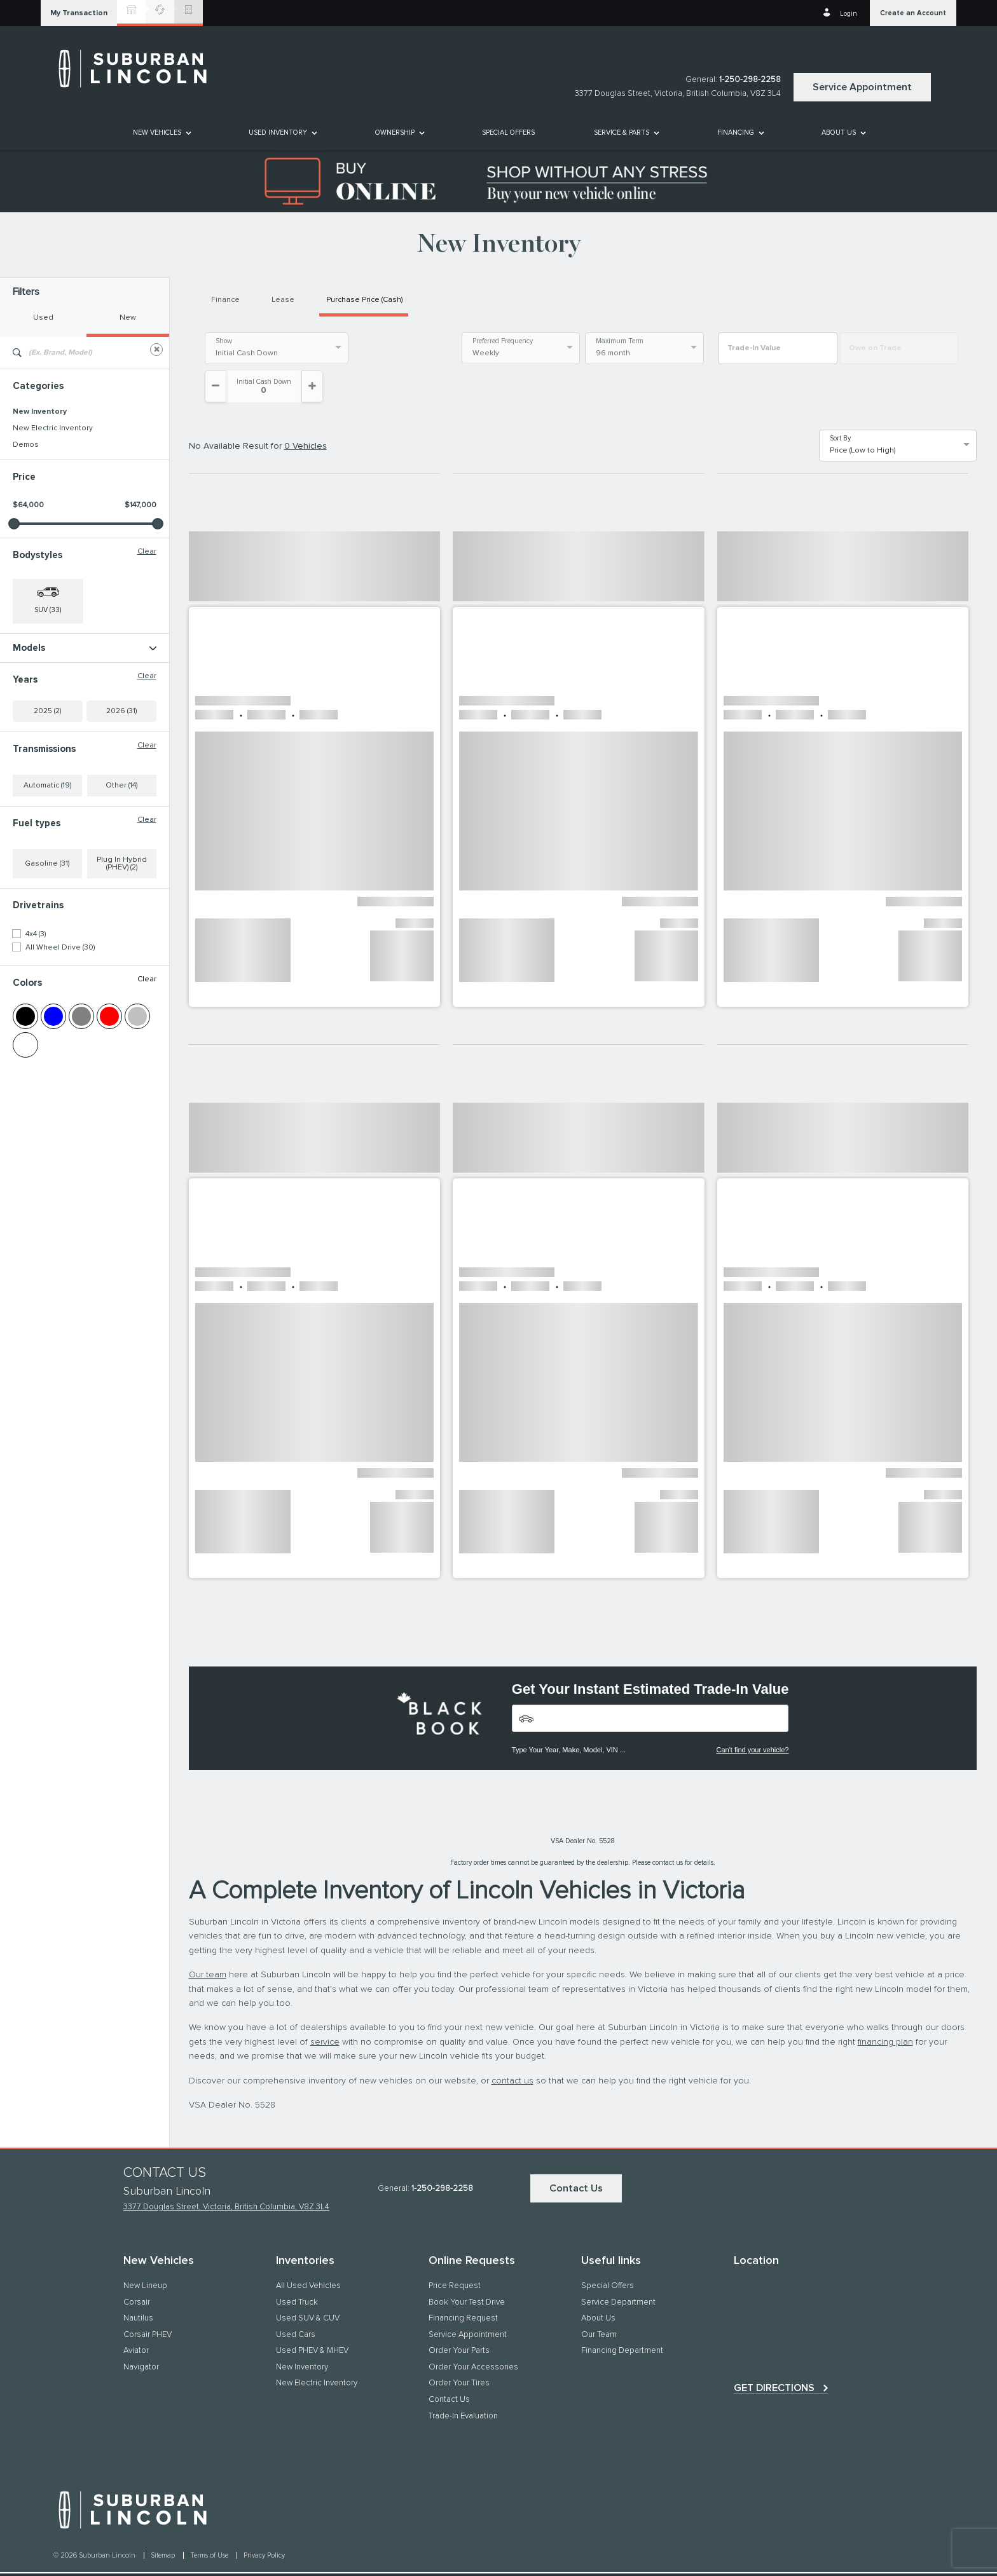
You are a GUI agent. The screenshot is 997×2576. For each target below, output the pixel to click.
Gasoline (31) (47, 946)
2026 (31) (121, 794)
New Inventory (40, 412)
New (128, 318)
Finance (225, 300)
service (325, 2010)
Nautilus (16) (34, 698)
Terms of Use (210, 2523)
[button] (79, 13)
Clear (146, 551)
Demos (26, 445)
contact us (512, 2049)
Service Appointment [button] (862, 87)
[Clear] (156, 349)
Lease (283, 300)
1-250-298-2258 (750, 80)
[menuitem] (161, 132)
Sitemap (164, 2523)
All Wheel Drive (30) (60, 1030)
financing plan (885, 2010)
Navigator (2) (35, 715)
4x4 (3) (35, 1017)
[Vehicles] (650, 1686)
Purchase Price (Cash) (364, 300)
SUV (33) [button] (47, 609)
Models (84, 648)
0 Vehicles (305, 414)
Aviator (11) (30, 665)
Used (43, 318)
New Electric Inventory (53, 428)
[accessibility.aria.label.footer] (525, 2558)
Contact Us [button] (576, 2156)
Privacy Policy (264, 2523)
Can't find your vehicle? (752, 1718)
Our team (207, 1943)
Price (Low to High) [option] (862, 419)
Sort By (840, 407)
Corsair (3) (30, 682)
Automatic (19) (47, 868)
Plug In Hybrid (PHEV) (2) (122, 946)
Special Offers (508, 132)
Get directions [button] (774, 2356)
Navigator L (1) (37, 731)
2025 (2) (47, 794)
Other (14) (121, 868)
